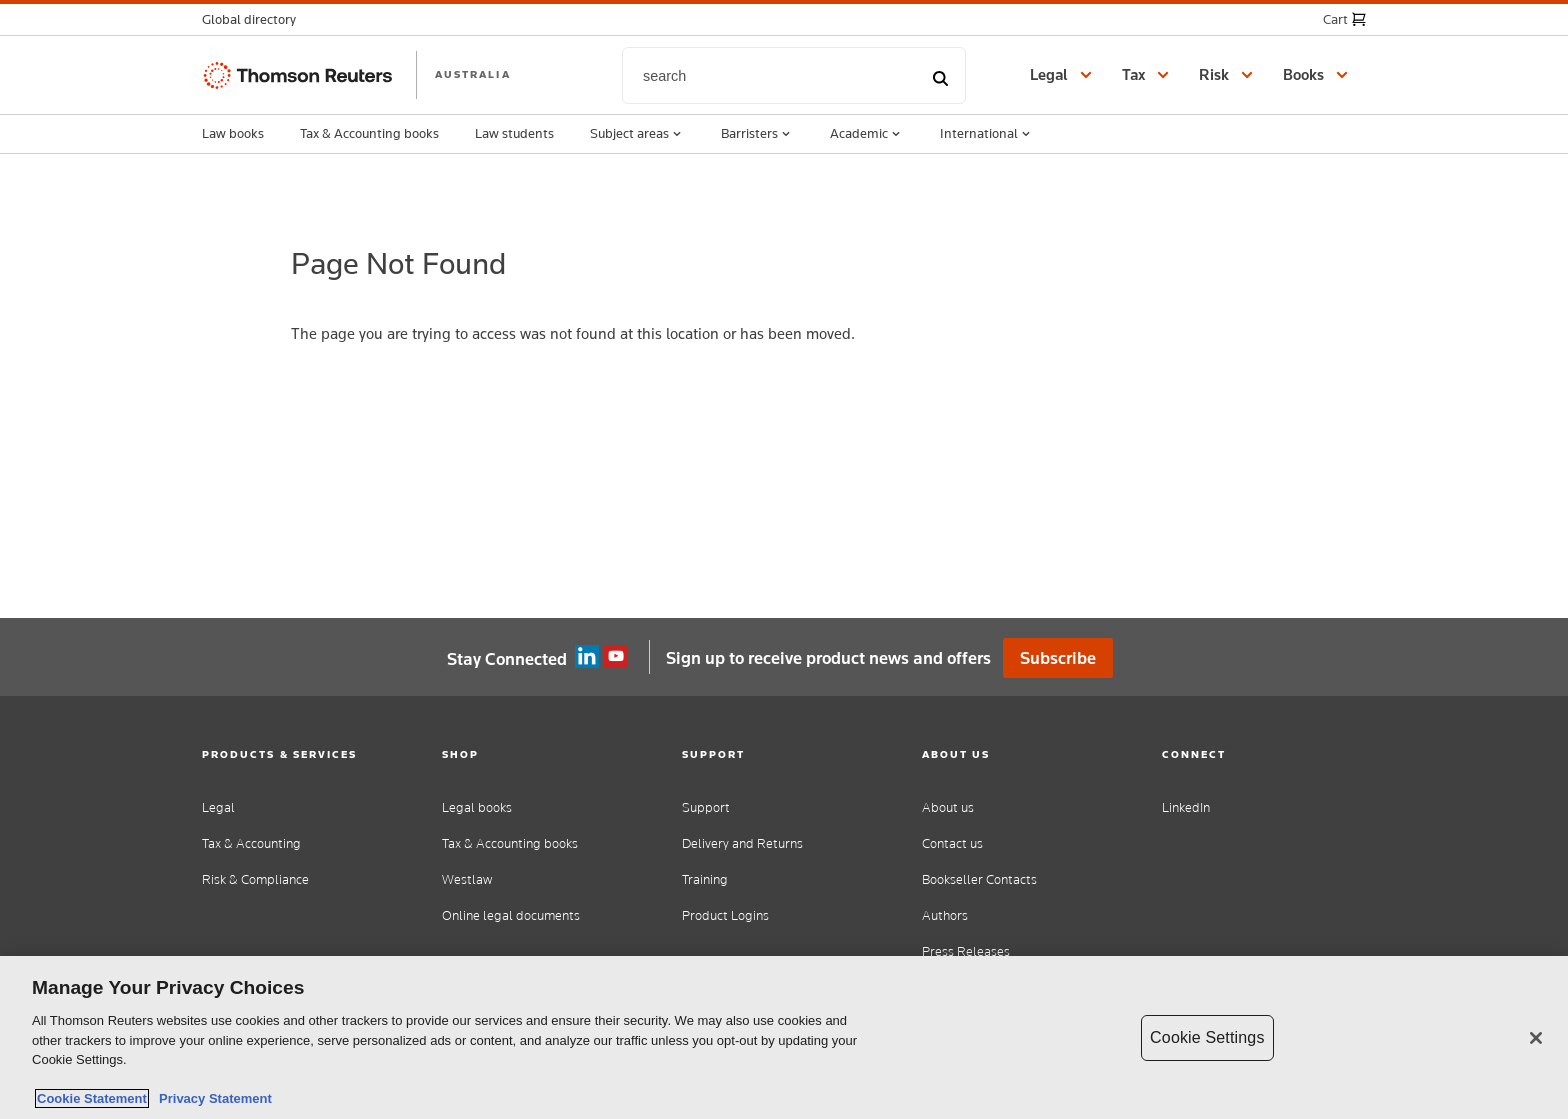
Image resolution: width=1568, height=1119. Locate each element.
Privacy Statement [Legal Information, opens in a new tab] (212, 1098)
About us (948, 807)
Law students (514, 133)
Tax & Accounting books (369, 133)
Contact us (952, 843)
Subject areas (637, 134)
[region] (784, 1037)
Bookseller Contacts (979, 879)
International (987, 134)
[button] (255, 19)
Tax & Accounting (251, 843)
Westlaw (467, 879)
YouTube (616, 657)
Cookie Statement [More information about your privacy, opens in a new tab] (92, 1098)
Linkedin (587, 657)
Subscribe (1058, 658)
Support (706, 807)
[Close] (1536, 1038)
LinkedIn (1186, 807)
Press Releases (966, 951)
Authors (945, 915)
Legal (218, 807)
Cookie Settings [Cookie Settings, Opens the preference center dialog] (1207, 1037)
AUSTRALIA (473, 74)
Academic (867, 134)
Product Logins (725, 915)
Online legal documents (511, 915)
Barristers (757, 134)
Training (705, 879)
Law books (233, 133)
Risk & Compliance (255, 879)
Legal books (477, 807)
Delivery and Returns (742, 843)
